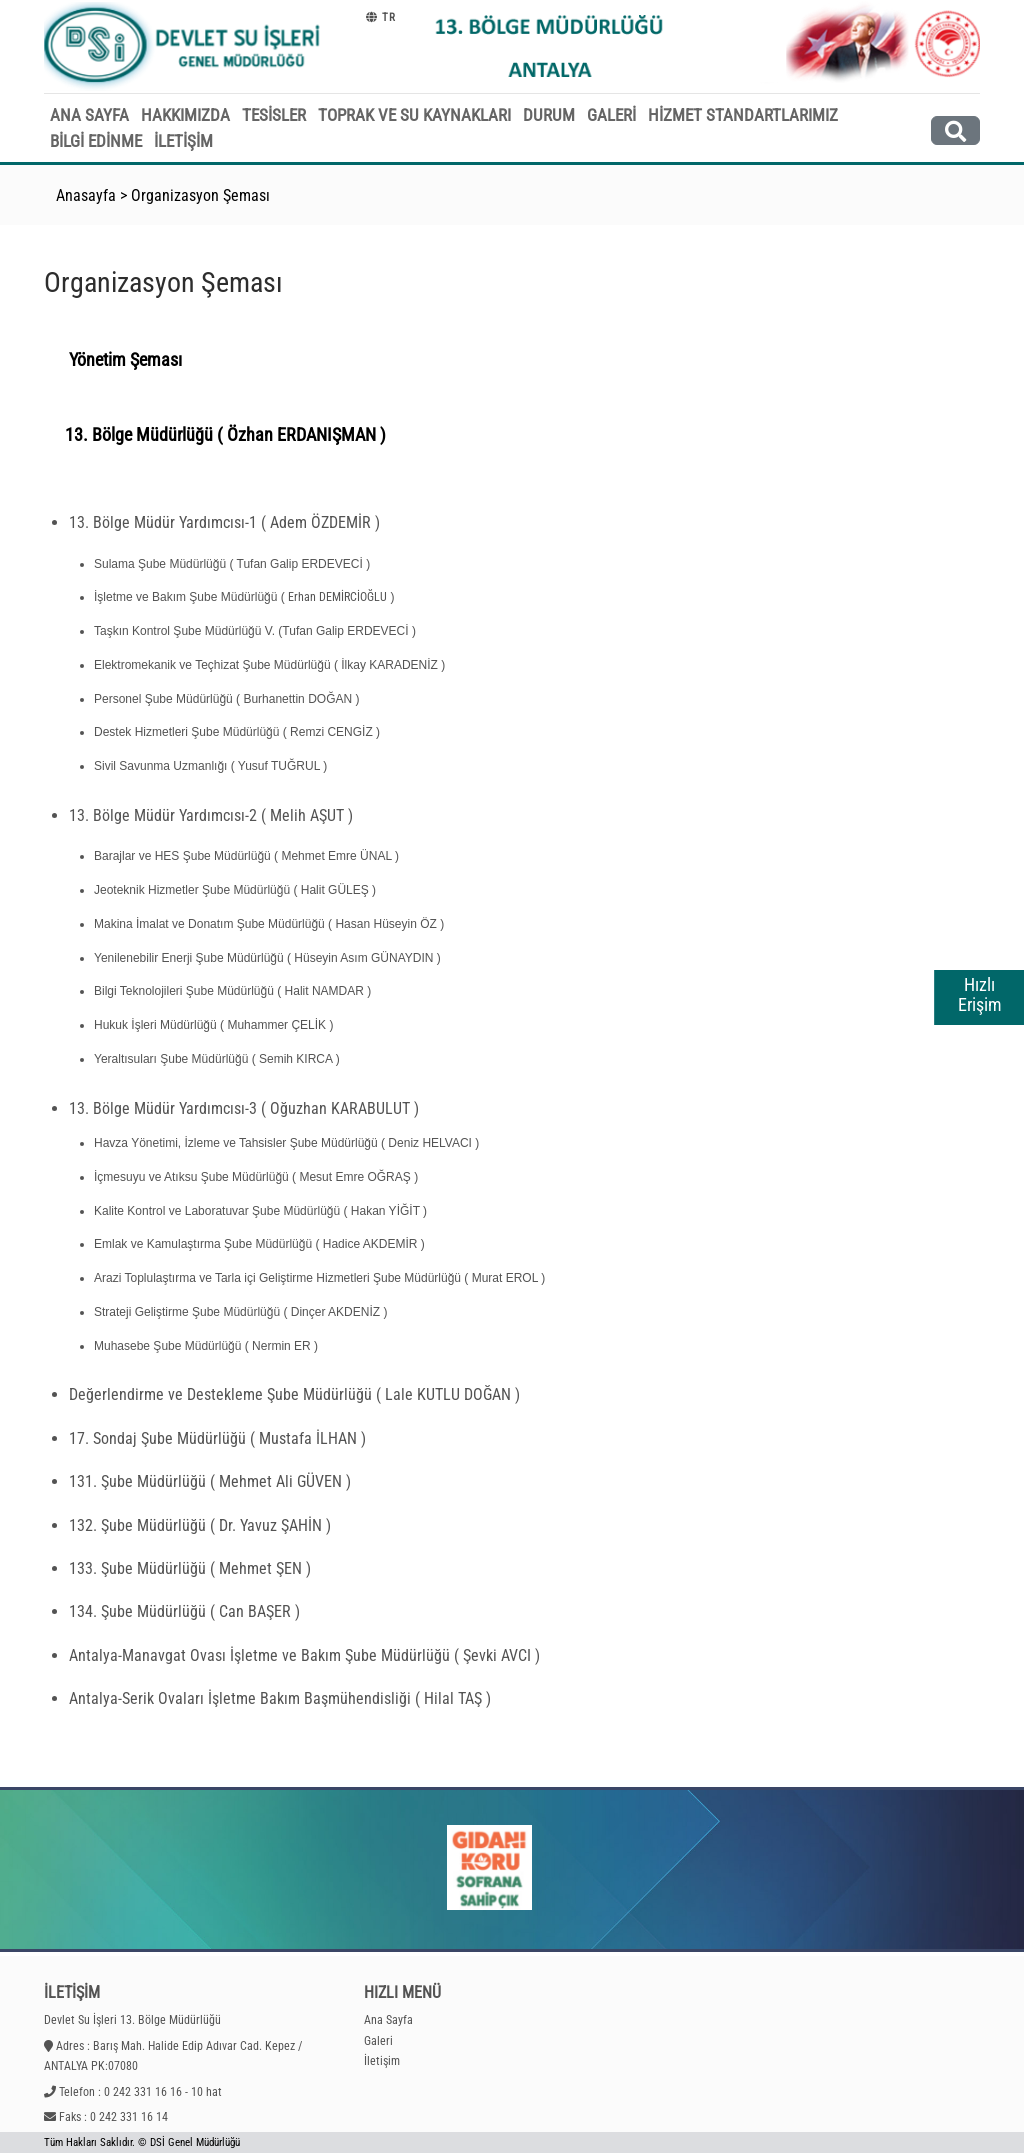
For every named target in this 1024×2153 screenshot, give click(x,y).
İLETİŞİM (183, 141)
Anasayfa (86, 195)
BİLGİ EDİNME (96, 141)
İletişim (382, 2061)
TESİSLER (274, 115)
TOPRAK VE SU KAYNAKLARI (414, 115)
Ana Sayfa (388, 2020)
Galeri (378, 2041)
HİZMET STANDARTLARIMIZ (743, 115)
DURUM (549, 115)
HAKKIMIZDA (185, 115)
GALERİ (611, 115)
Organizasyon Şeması (200, 195)
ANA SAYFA (89, 115)
